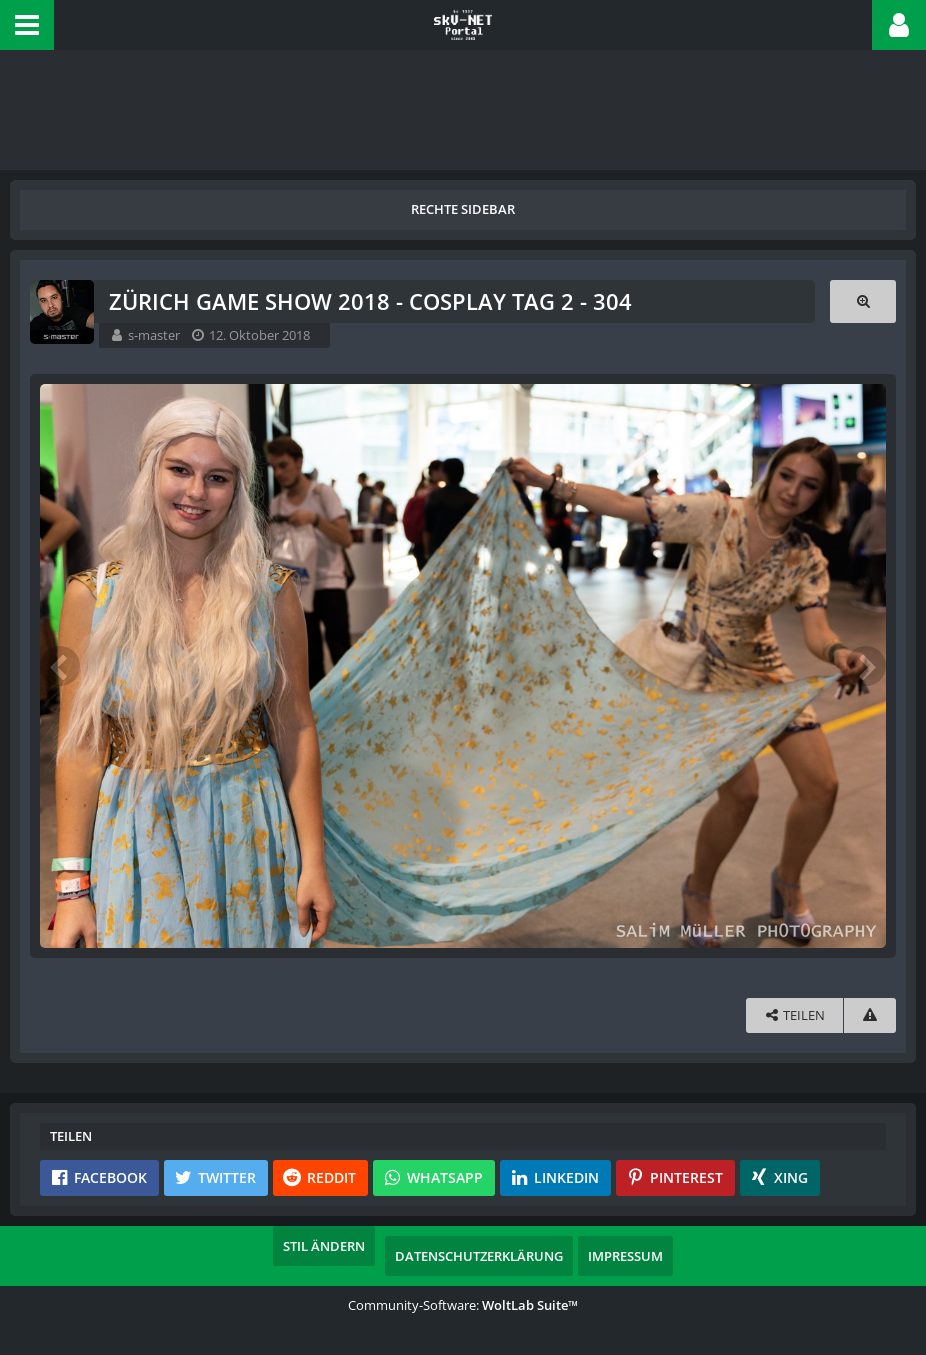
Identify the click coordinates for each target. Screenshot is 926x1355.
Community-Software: (463, 1305)
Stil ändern (324, 1246)
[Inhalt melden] (870, 1015)
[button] (27, 25)
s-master (154, 335)
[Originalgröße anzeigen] (863, 301)
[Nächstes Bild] (866, 666)
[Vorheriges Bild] (60, 666)
